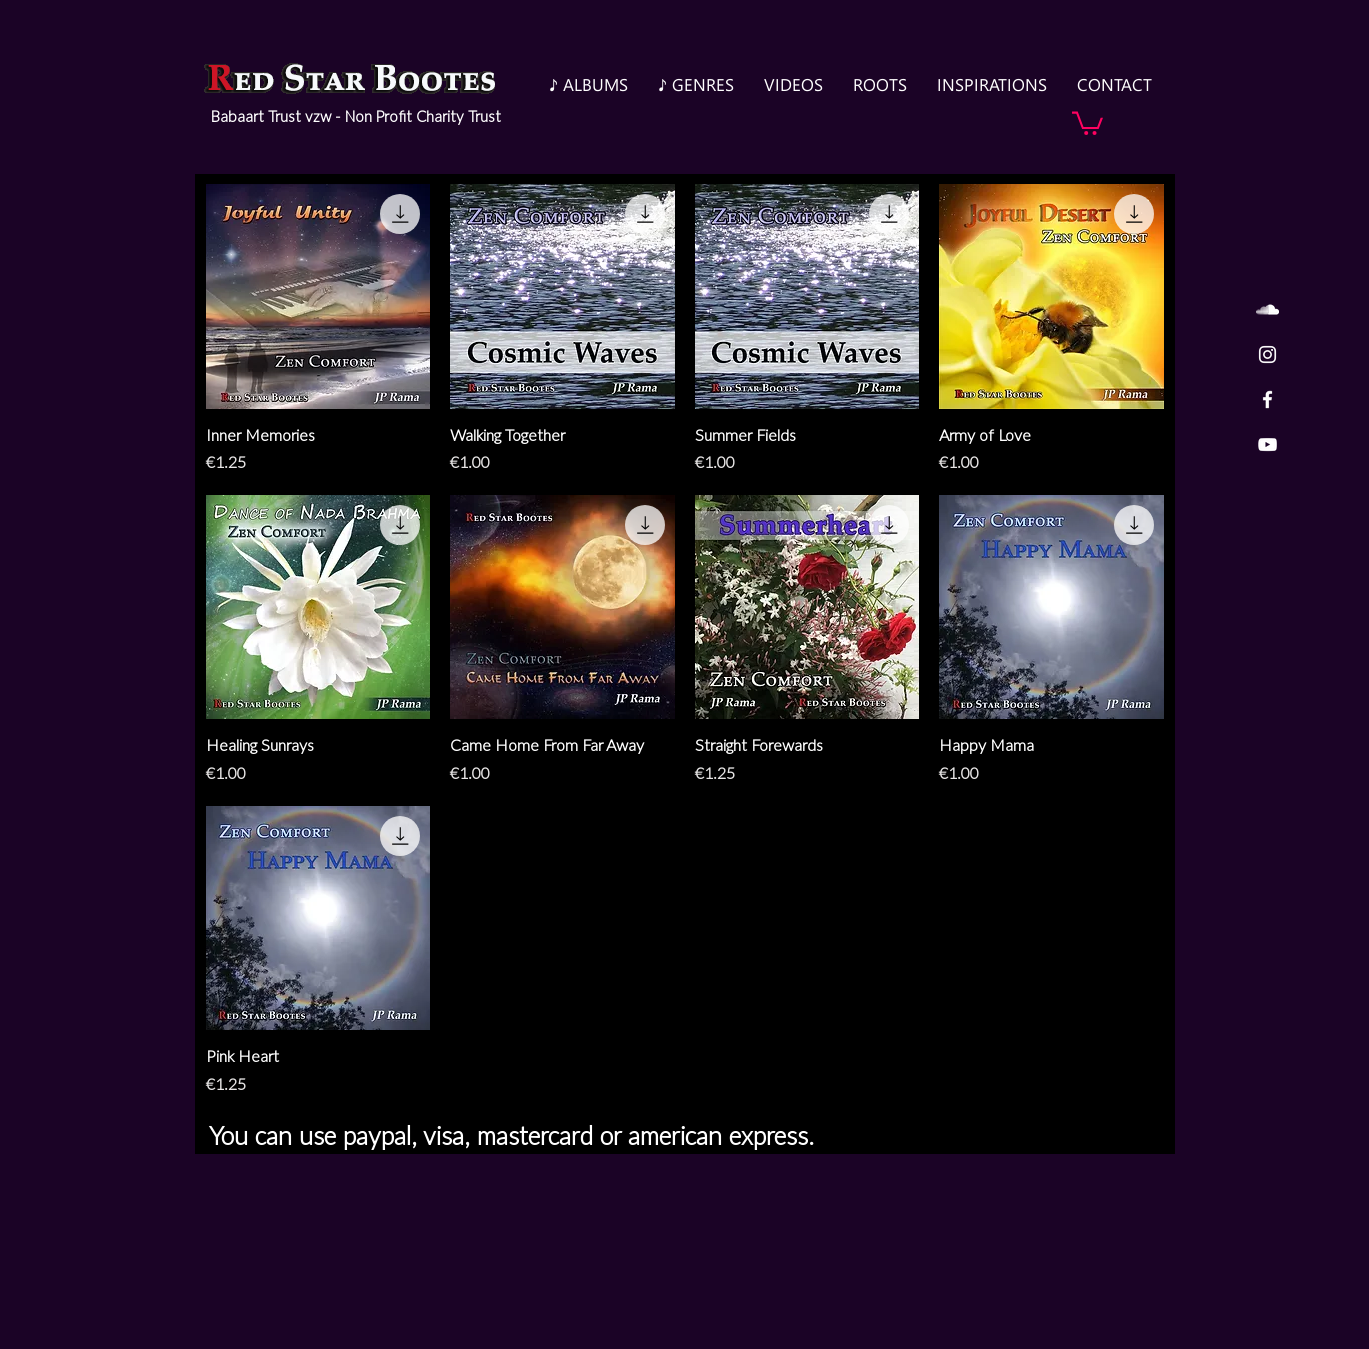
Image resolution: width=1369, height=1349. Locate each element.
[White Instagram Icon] (1267, 354)
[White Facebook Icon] (1267, 399)
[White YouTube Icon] (1267, 444)
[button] (1087, 122)
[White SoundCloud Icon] (1267, 309)
